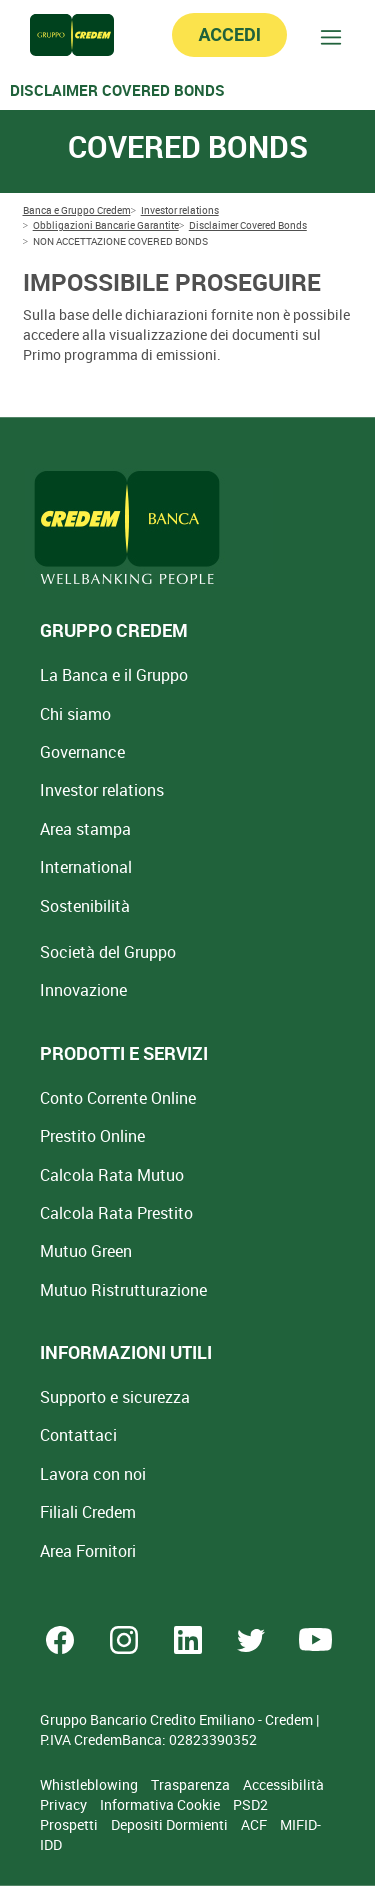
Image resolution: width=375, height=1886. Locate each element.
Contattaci (78, 1435)
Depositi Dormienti (171, 1824)
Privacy (65, 1804)
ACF (255, 1824)
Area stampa (85, 829)
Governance (82, 752)
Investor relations (102, 790)
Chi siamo (75, 714)
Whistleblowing (90, 1784)
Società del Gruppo (108, 952)
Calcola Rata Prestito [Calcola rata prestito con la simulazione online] (116, 1213)
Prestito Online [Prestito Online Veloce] (92, 1136)
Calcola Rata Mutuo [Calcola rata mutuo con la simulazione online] (112, 1175)
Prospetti (70, 1824)
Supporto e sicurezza (115, 1397)
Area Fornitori (88, 1551)
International (86, 867)
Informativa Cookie (161, 1804)
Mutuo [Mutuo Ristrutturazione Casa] (123, 1290)
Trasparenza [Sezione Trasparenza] (192, 1784)
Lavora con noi (93, 1474)
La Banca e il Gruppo (114, 675)
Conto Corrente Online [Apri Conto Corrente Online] (118, 1098)
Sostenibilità (85, 906)
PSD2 (250, 1804)
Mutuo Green (86, 1251)
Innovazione (83, 990)
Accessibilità (283, 1784)
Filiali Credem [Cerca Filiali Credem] (88, 1512)
